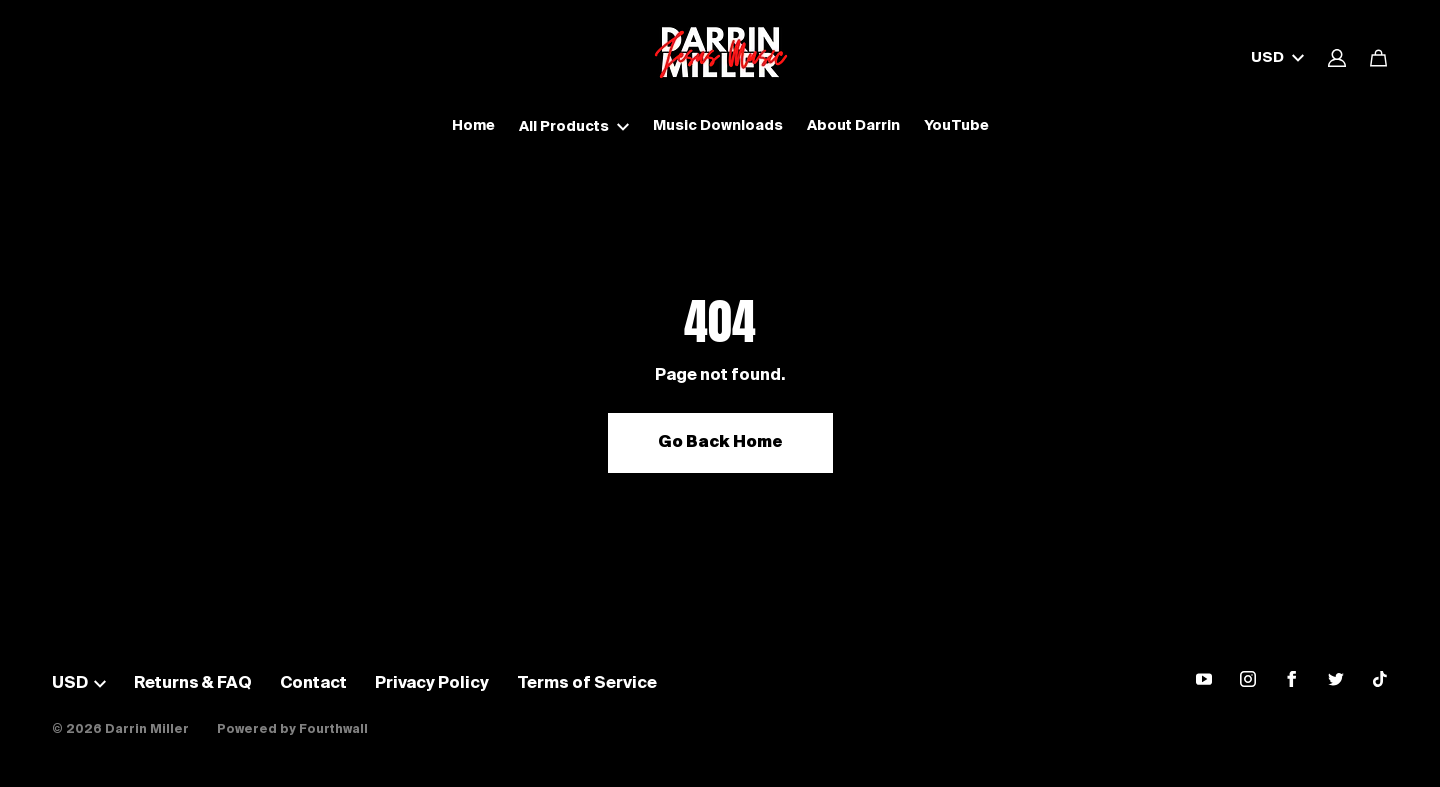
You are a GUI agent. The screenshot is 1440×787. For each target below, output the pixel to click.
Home (473, 126)
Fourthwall (333, 730)
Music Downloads (718, 126)
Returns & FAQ (193, 684)
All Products (574, 127)
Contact (313, 684)
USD (1277, 58)
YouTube (956, 126)
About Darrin (853, 126)
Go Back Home (720, 443)
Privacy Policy (432, 684)
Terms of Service (587, 684)
